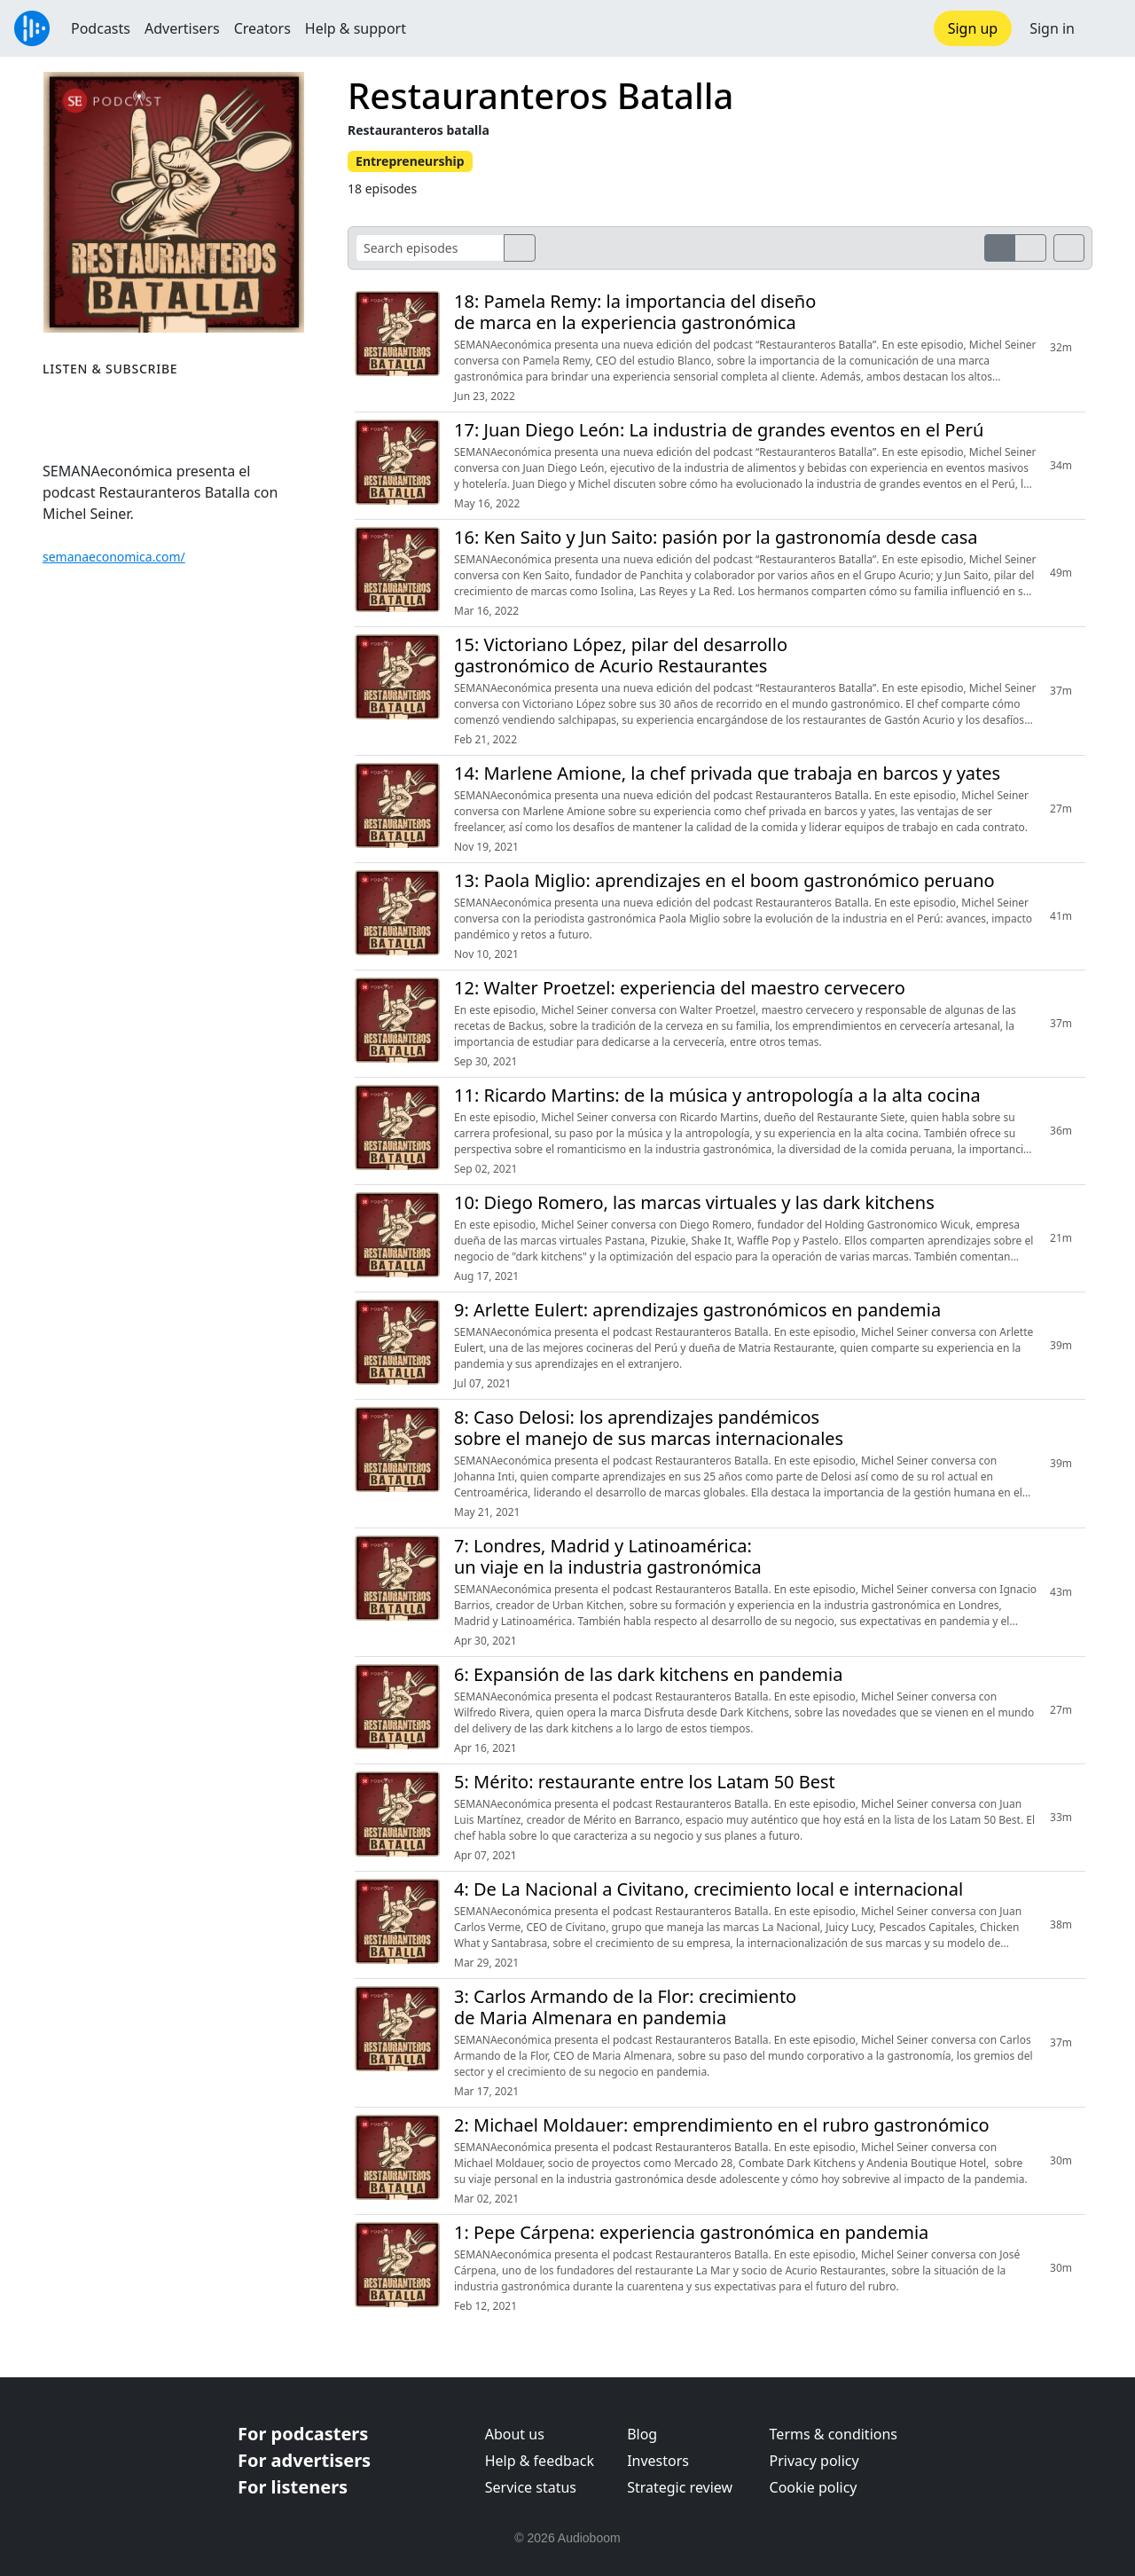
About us (514, 2434)
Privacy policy (814, 2460)
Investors (658, 2460)
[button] (1105, 28)
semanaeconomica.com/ (114, 556)
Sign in (1052, 28)
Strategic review (679, 2487)
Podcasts (100, 28)
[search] (520, 248)
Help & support (355, 28)
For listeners (293, 2487)
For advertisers (304, 2460)
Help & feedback (539, 2460)
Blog (642, 2434)
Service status (530, 2487)
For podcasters (303, 2434)
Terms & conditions (833, 2434)
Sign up (973, 28)
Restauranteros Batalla (540, 95)
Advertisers (182, 28)
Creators (262, 28)
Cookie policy (813, 2487)
